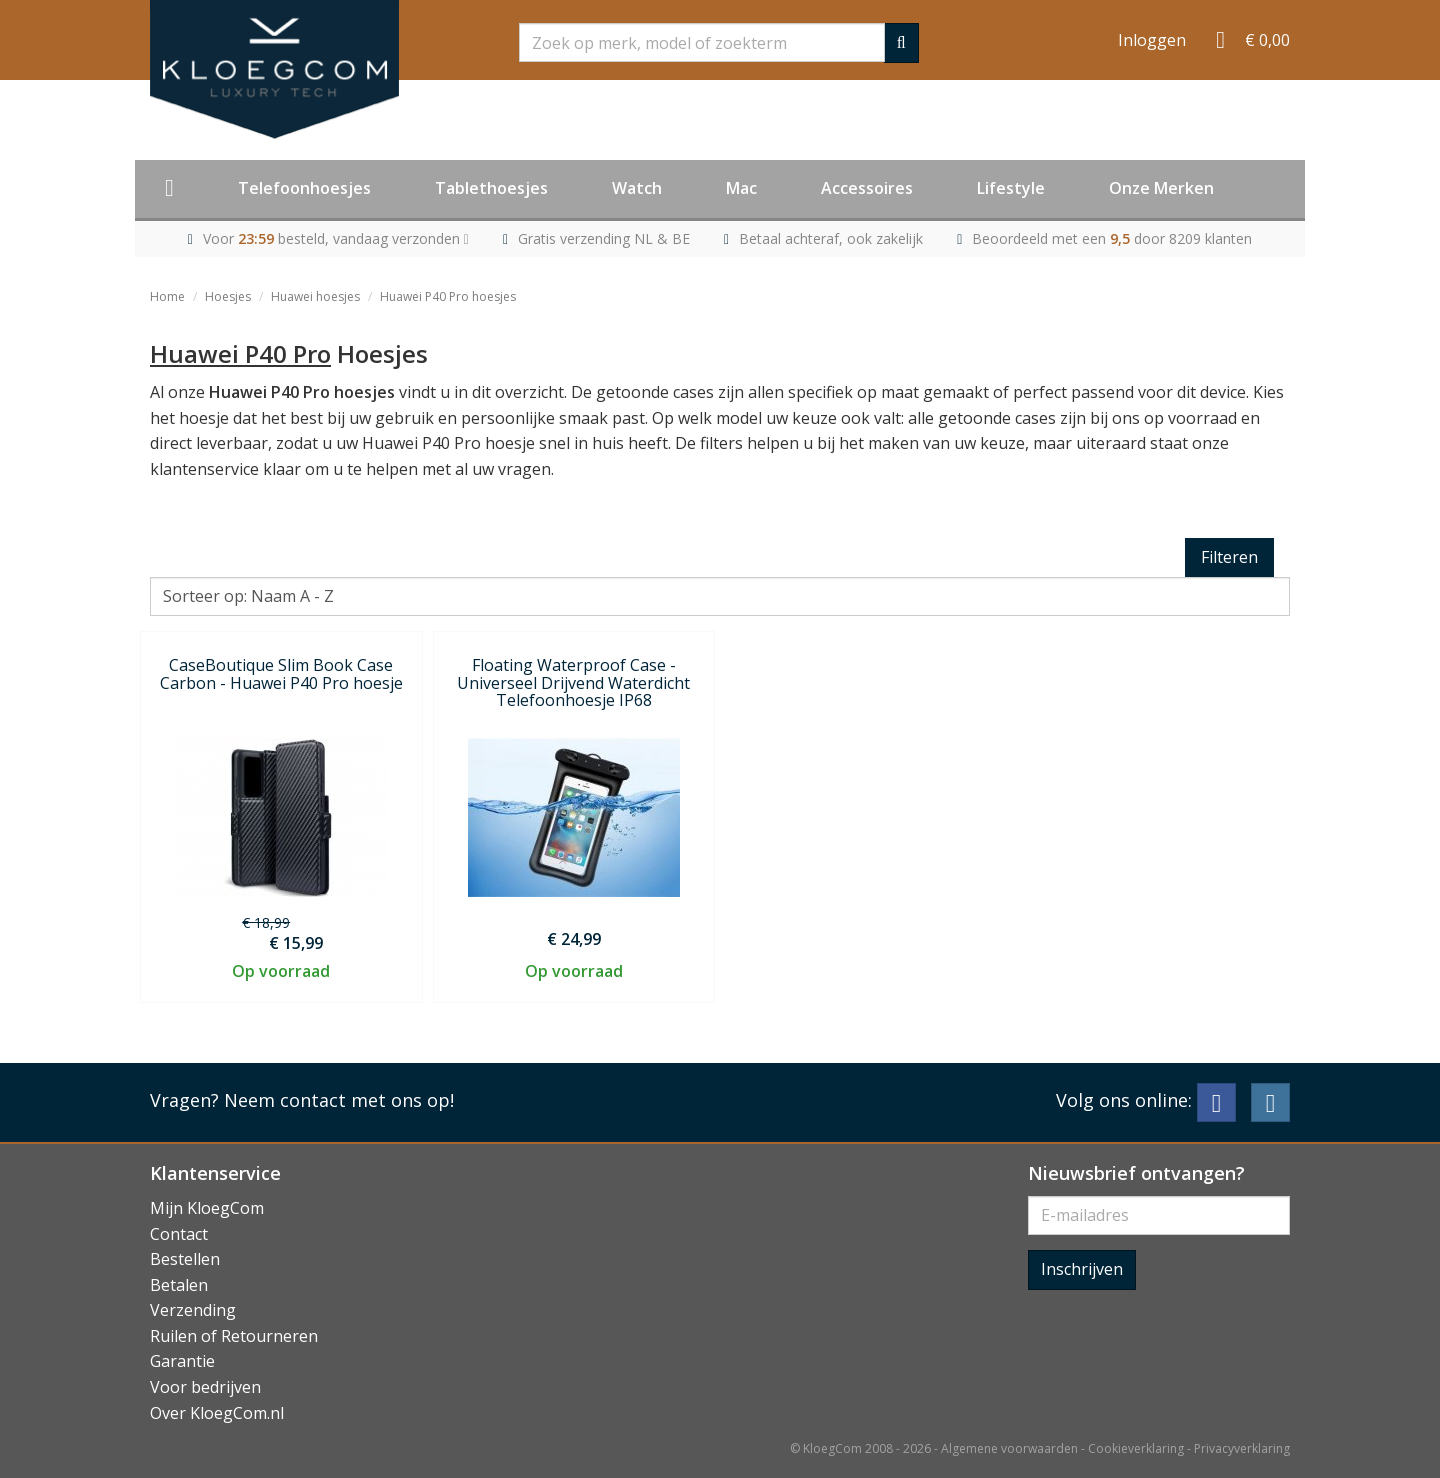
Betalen (179, 1285)
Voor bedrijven (205, 1387)
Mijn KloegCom (207, 1208)
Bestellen (185, 1259)
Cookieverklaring (1136, 1448)
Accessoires (867, 188)
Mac (741, 188)
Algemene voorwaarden (1009, 1448)
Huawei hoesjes (315, 296)
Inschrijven (1082, 1269)
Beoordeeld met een (1112, 238)
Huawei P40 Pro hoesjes (448, 296)
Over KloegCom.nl (217, 1413)
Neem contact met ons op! (339, 1100)
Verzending (193, 1310)
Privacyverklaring (1242, 1448)
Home (167, 296)
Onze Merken (1161, 188)
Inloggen (1152, 40)
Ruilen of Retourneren (234, 1336)
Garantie (182, 1361)
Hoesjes (228, 296)
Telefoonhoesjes (304, 188)
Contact (179, 1234)
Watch (637, 188)
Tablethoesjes (491, 188)
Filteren (1229, 557)
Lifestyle (1011, 188)
